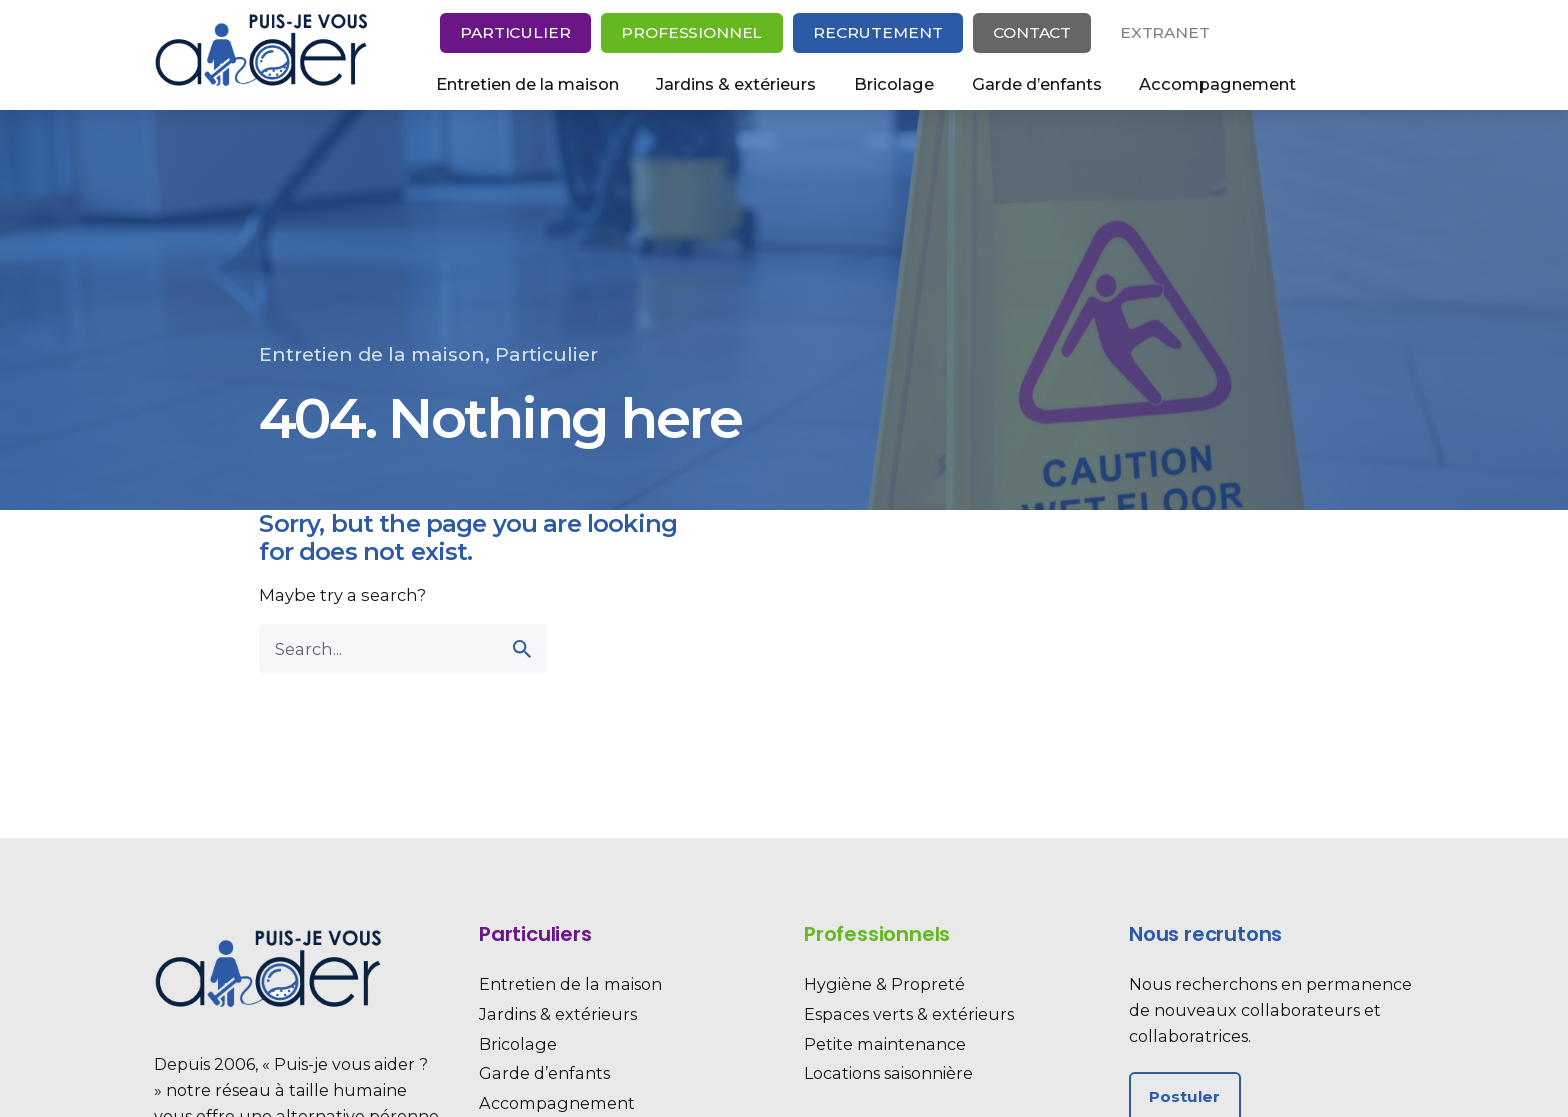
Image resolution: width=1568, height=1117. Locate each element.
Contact (1032, 32)
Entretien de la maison (372, 354)
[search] (522, 649)
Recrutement (877, 32)
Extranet (1165, 32)
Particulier (515, 32)
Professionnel (691, 32)
